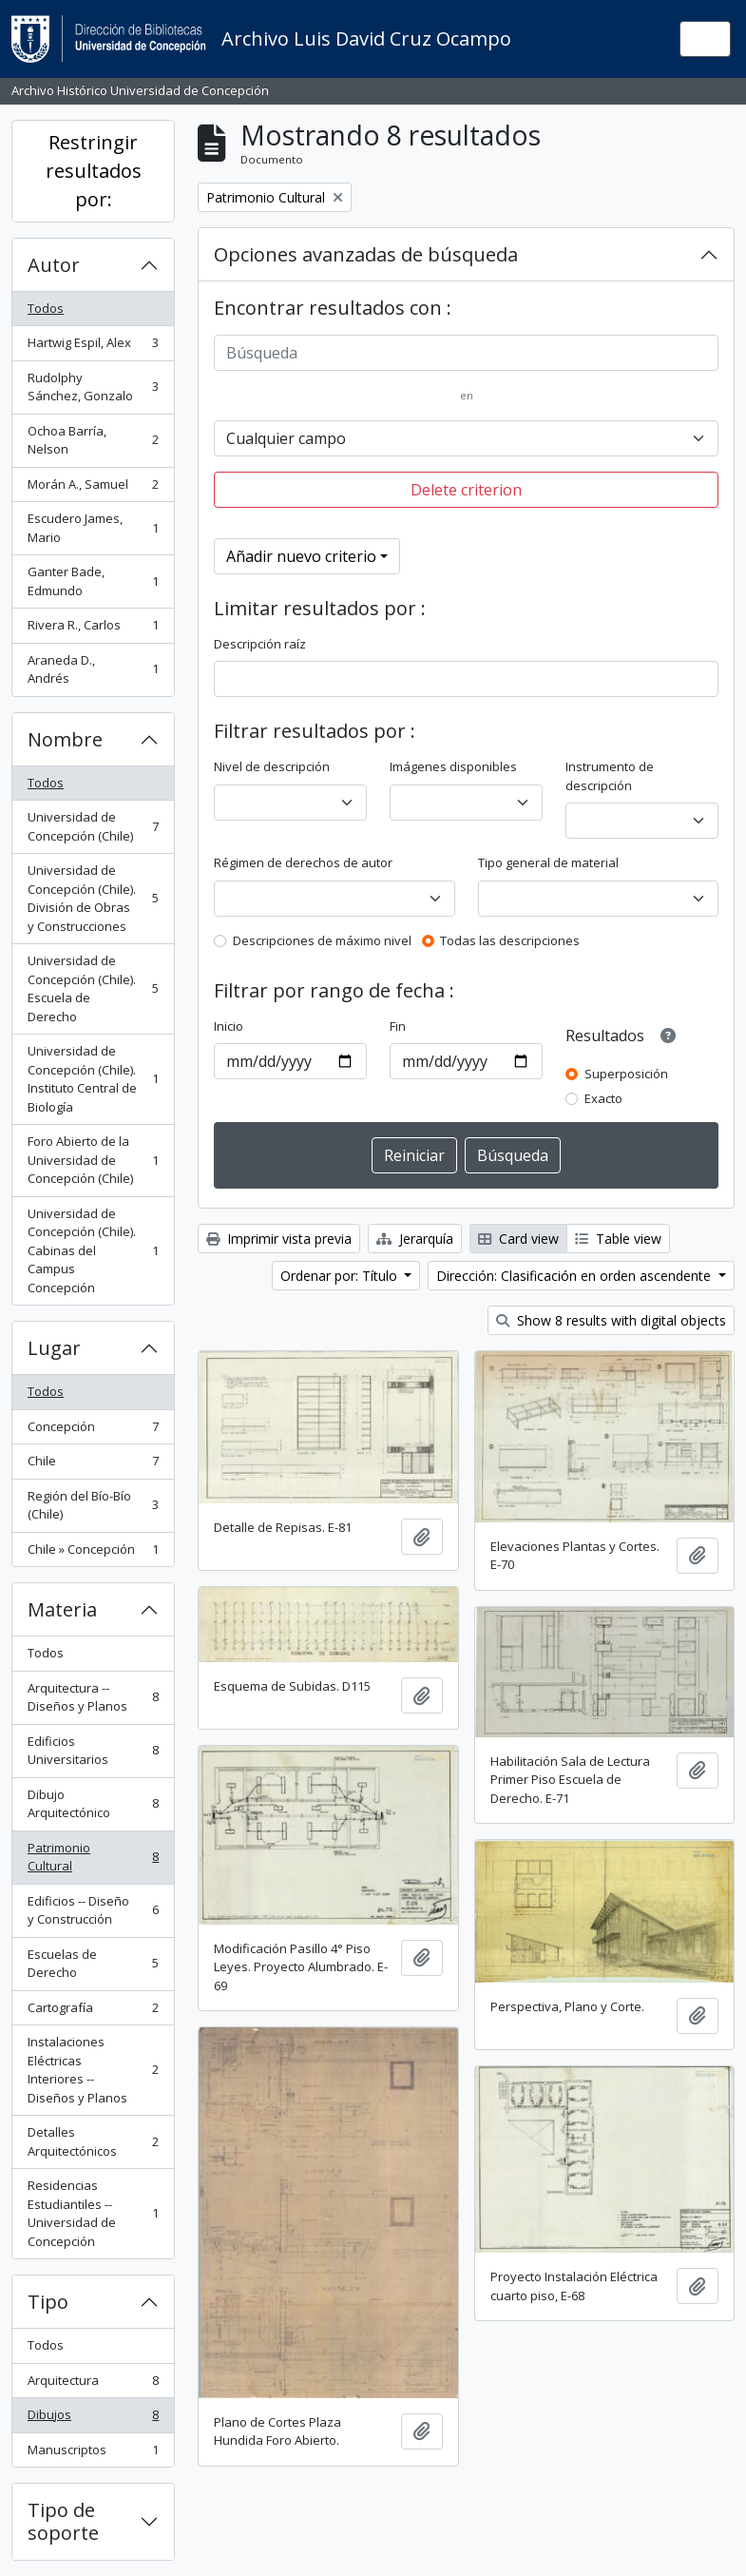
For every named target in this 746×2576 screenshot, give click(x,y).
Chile (93, 1465)
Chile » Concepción (93, 1553)
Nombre (65, 739)
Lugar (54, 1348)
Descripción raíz (260, 643)
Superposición (626, 1073)
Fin (398, 1026)
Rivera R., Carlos (93, 629)
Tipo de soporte (63, 2521)
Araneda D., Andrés (93, 669)
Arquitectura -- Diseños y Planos (93, 1697)
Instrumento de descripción (609, 776)
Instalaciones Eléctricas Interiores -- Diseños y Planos (93, 2069)
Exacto (603, 1098)
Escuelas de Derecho (93, 1964)
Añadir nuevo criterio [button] (301, 556)
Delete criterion (466, 489)
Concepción (93, 1430)
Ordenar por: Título (340, 1276)
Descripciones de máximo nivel (322, 940)
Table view (618, 1239)
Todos (46, 308)
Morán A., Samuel (93, 488)
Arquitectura (93, 2384)
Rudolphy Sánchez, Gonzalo (93, 387)
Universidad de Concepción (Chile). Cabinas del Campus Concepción (93, 1250)
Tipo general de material (548, 862)
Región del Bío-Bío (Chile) (93, 1505)
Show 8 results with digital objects (611, 1320)
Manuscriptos (93, 2454)
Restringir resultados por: (94, 170)
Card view (518, 1239)
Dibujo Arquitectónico (93, 1804)
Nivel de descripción (272, 766)
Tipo (48, 2302)
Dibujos (93, 2418)
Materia (62, 1609)
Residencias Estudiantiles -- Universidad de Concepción (93, 2213)
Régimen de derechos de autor (303, 862)
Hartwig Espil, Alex (93, 346)
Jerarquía (414, 1239)
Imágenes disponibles (453, 766)
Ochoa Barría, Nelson (93, 440)
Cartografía (93, 2011)
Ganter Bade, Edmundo (93, 581)
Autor (54, 265)
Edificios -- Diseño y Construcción (93, 1910)
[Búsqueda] (466, 353)
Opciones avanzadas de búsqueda (366, 254)
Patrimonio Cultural (93, 1857)
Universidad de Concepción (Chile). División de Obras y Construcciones (93, 898)
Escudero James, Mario (93, 528)
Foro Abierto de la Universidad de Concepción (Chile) (93, 1160)
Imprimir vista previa (279, 1239)
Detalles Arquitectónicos (93, 2141)
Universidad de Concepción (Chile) (93, 826)
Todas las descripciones (510, 940)
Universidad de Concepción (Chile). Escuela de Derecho (93, 988)
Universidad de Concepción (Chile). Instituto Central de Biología (93, 1078)
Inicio (228, 1026)
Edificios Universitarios (93, 1751)
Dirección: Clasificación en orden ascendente (575, 1276)
